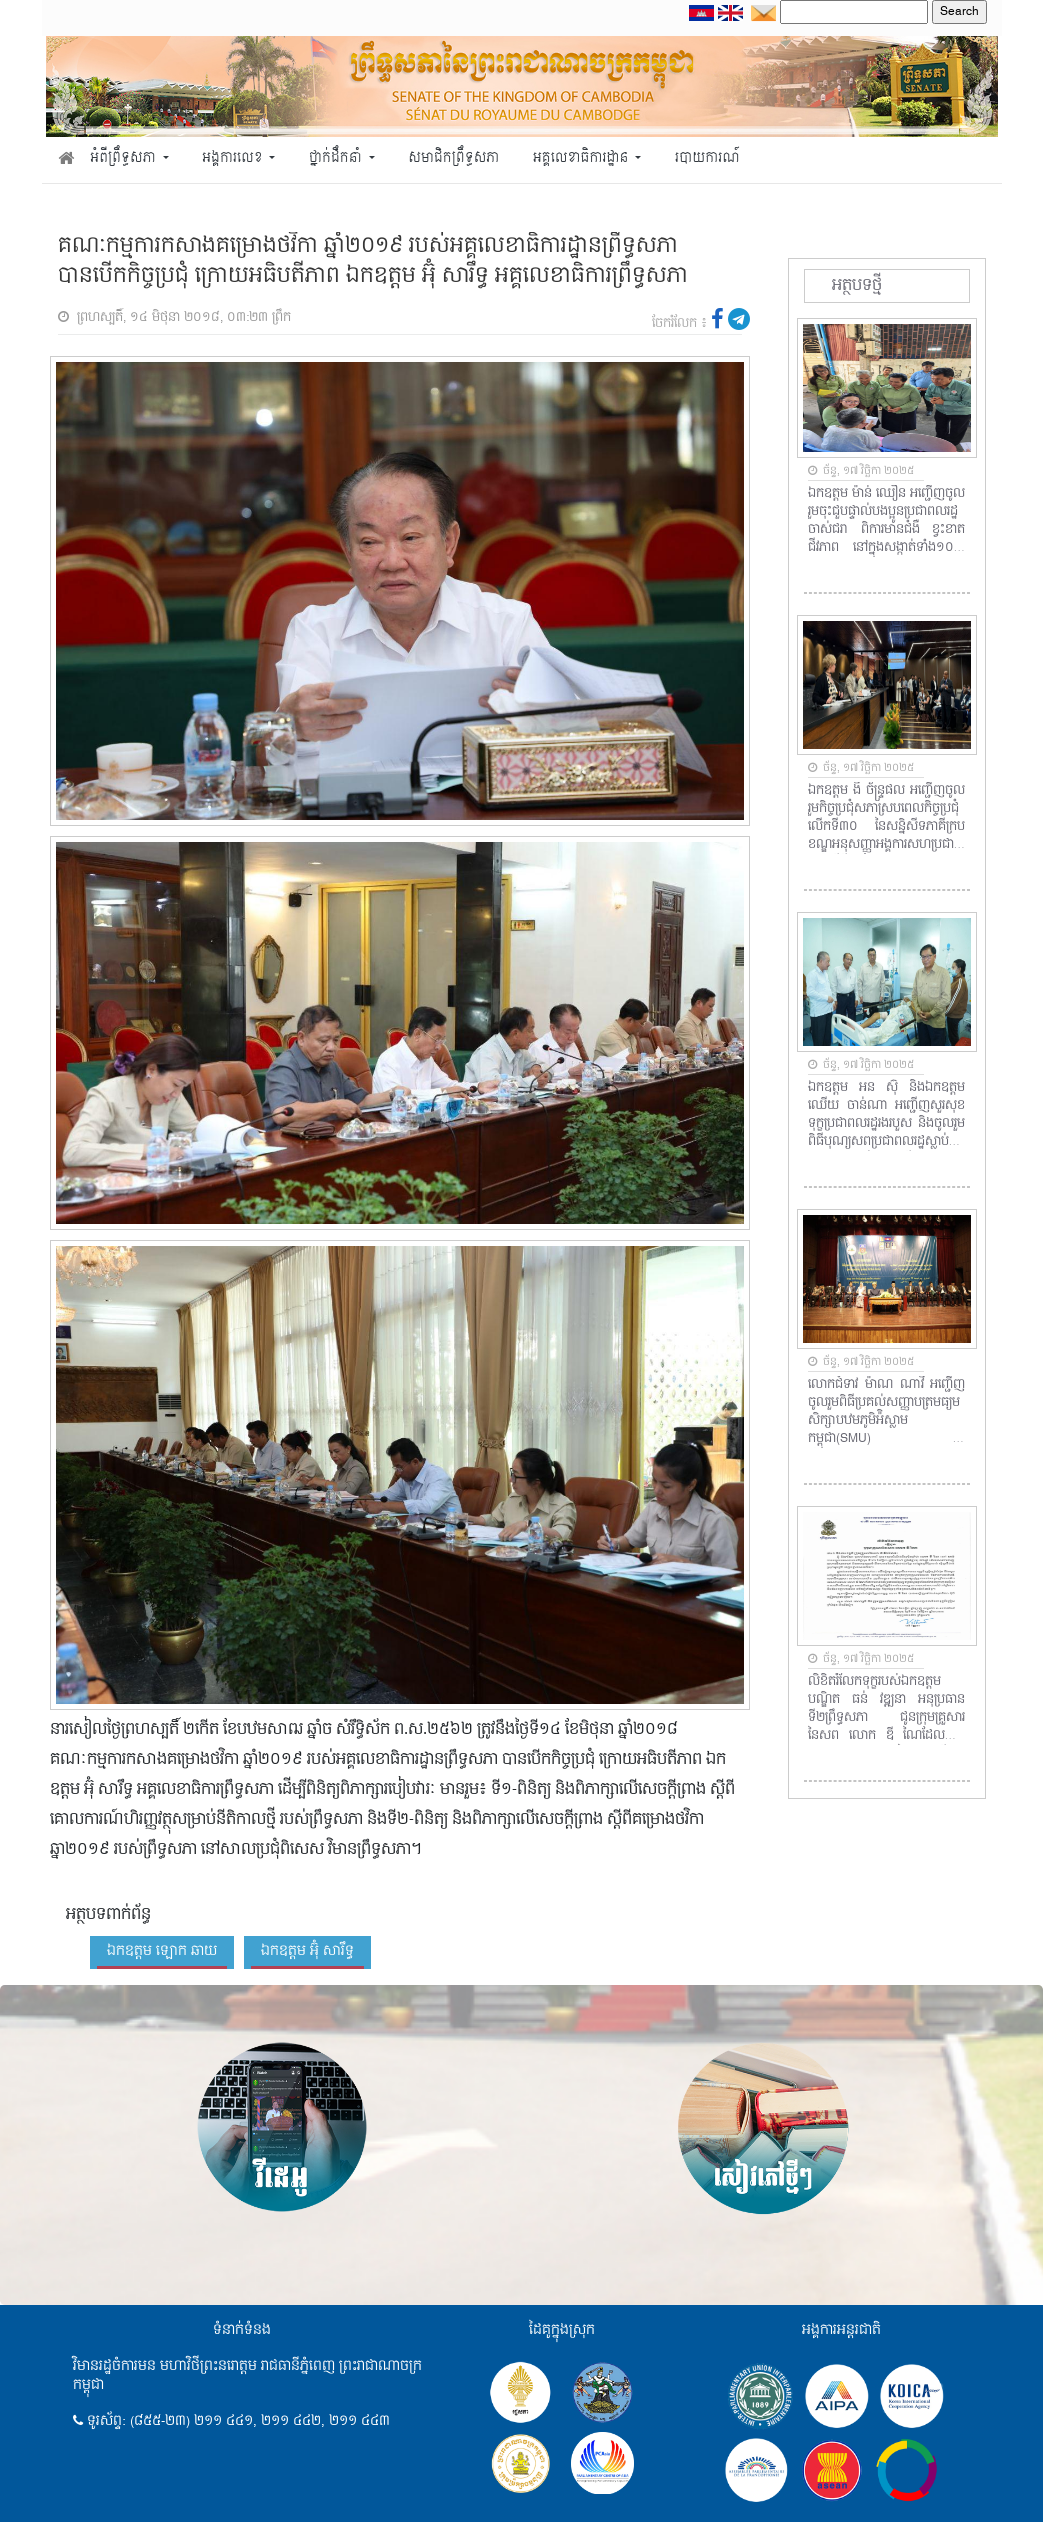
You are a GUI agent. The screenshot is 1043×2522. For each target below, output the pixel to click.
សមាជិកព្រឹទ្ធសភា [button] (453, 158)
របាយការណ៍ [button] (707, 158)
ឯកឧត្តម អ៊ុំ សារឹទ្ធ (307, 1951)
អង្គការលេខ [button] (234, 158)
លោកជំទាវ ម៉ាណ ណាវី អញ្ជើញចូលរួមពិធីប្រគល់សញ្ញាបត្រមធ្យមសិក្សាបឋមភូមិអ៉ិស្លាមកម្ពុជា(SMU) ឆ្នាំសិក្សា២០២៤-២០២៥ (886, 1412)
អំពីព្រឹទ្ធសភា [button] (124, 158)
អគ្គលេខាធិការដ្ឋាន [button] (582, 158)
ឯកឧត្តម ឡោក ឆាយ (162, 1951)
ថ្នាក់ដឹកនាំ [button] (337, 158)
